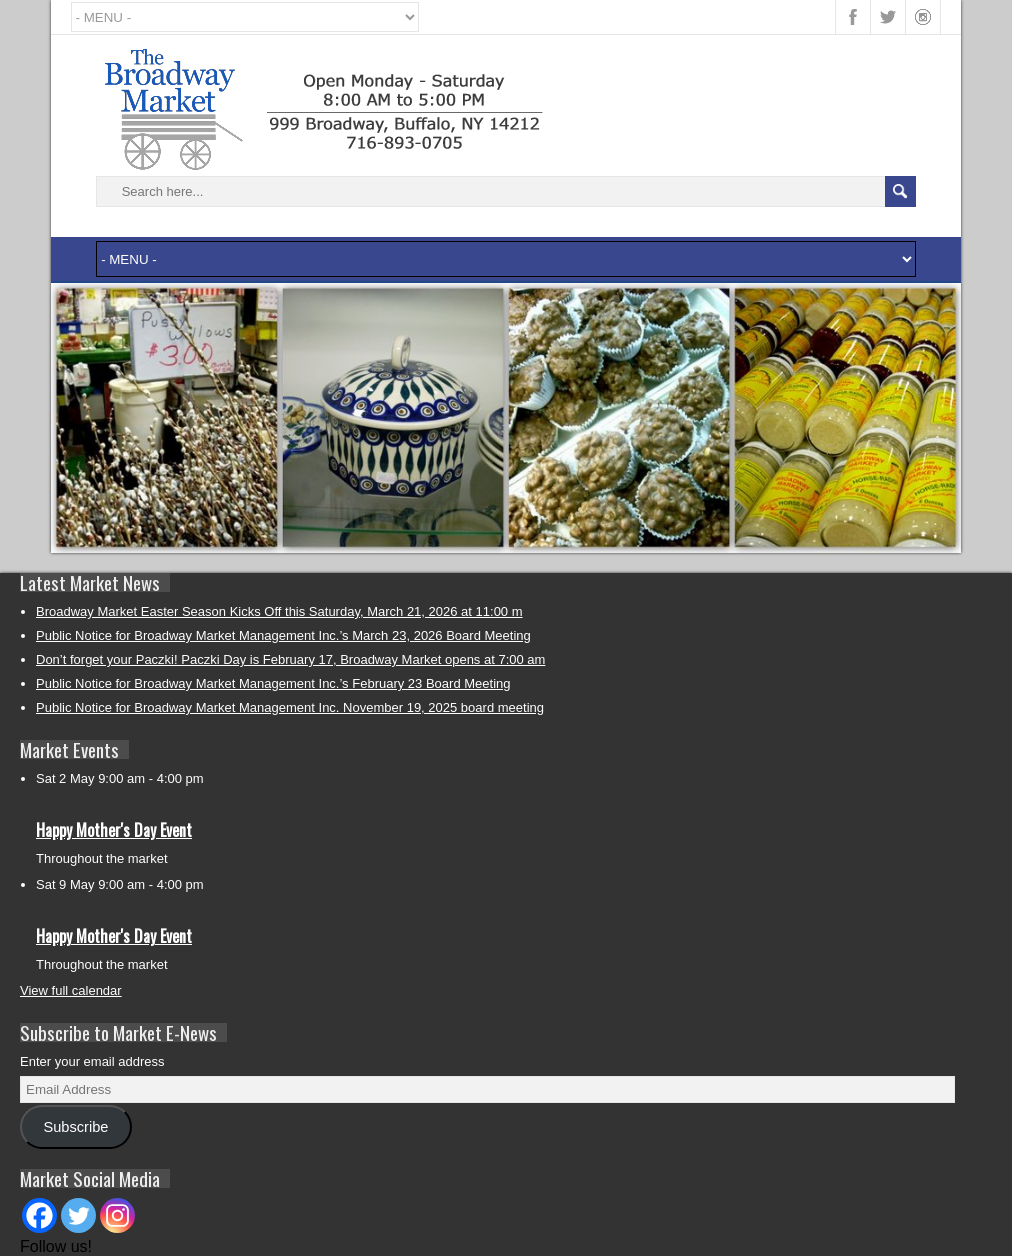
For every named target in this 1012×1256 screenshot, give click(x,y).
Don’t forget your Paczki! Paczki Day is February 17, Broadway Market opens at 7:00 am (290, 659)
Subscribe (75, 1127)
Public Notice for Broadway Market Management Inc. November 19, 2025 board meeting (290, 707)
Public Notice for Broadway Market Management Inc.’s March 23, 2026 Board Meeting (283, 635)
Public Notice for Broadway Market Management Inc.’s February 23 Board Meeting (273, 683)
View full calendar (71, 990)
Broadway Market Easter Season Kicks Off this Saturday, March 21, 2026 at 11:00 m (279, 611)
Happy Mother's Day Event (114, 830)
